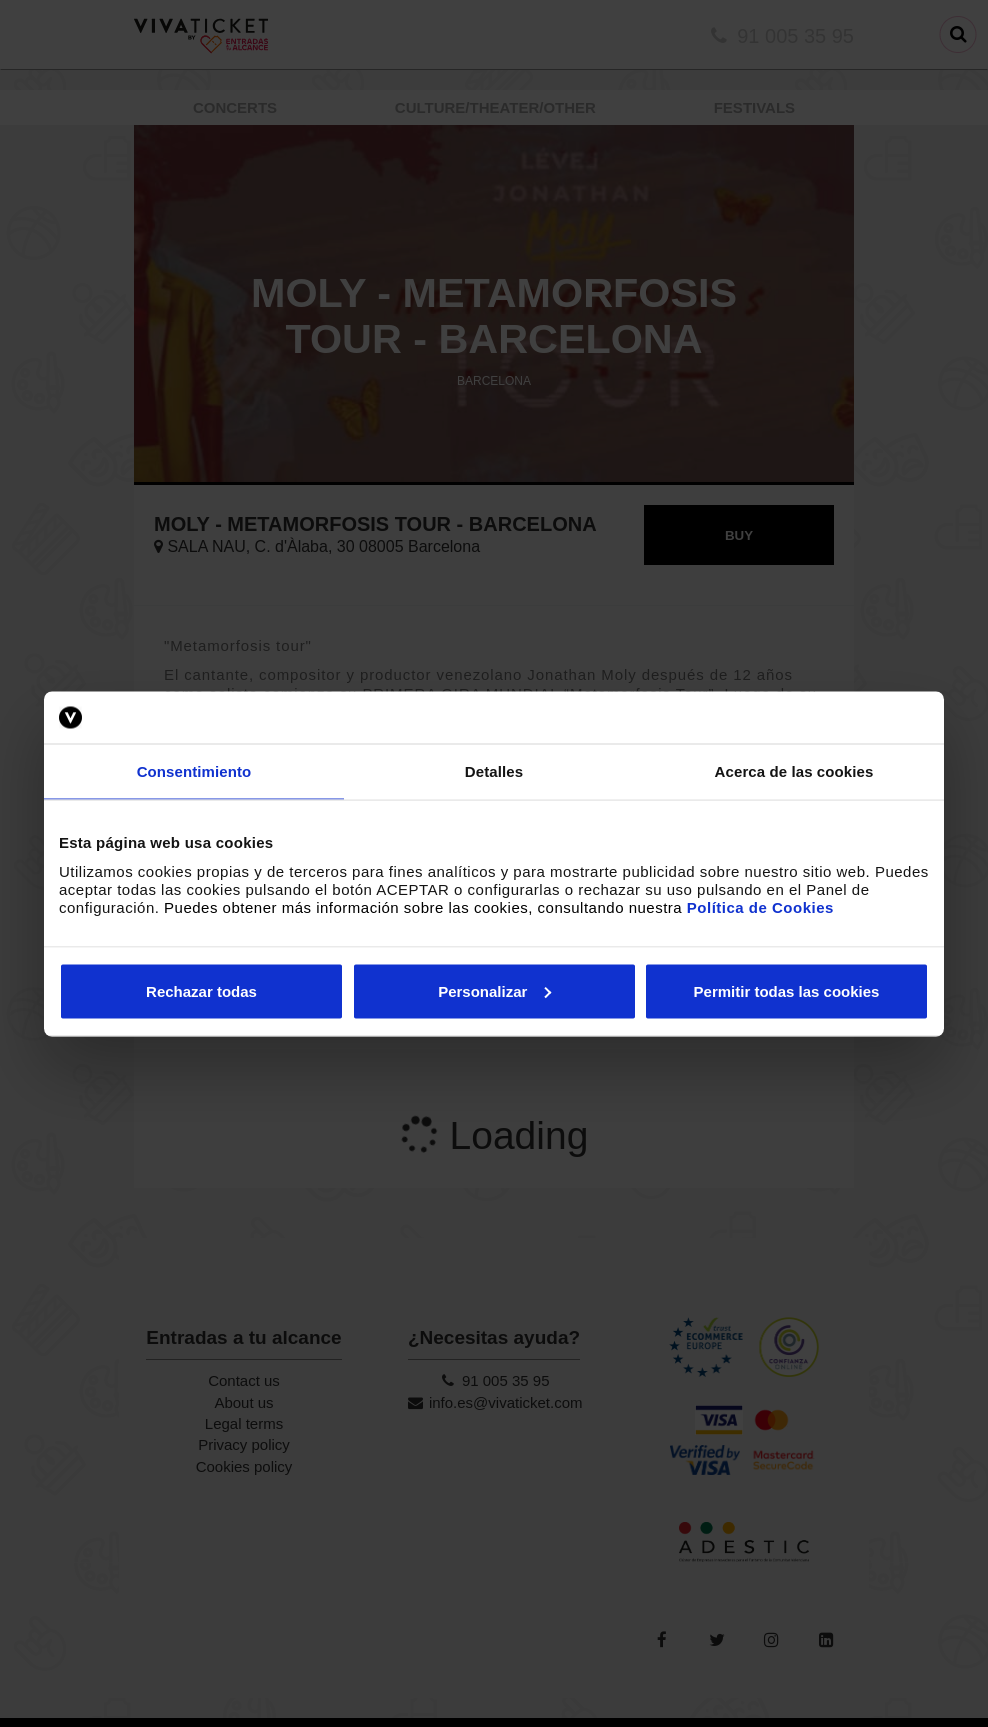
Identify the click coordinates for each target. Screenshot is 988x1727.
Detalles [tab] (494, 771)
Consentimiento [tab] (194, 771)
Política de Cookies (760, 906)
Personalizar (494, 990)
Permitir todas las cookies (787, 990)
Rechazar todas (201, 990)
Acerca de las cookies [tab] (794, 771)
